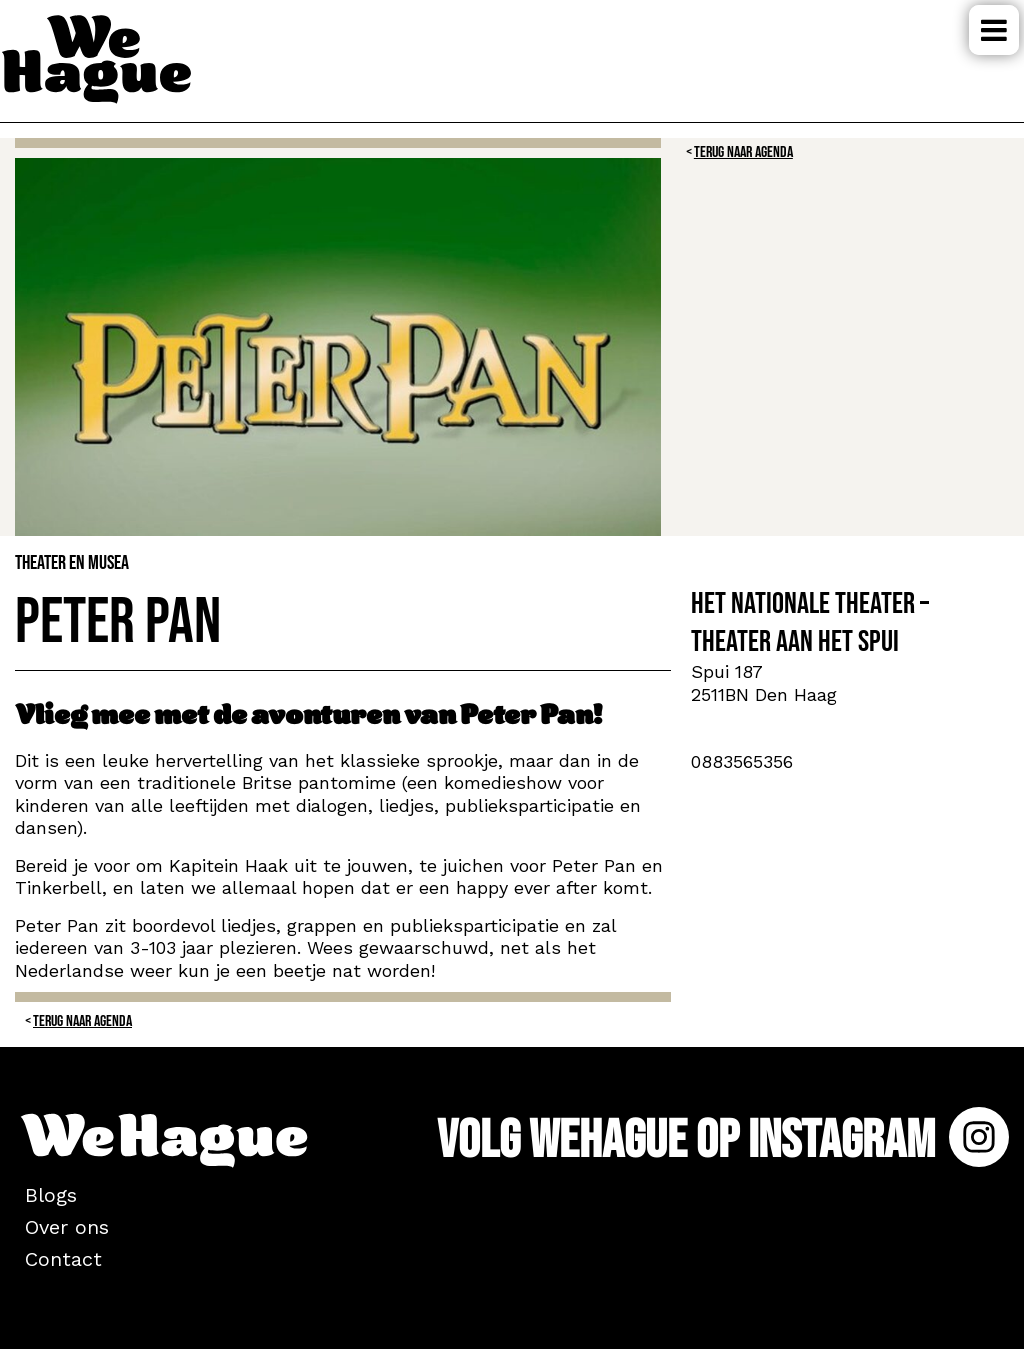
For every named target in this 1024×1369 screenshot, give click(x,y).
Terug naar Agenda (743, 152)
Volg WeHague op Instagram (723, 1140)
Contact (63, 1259)
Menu (994, 30)
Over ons (67, 1227)
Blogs (51, 1195)
